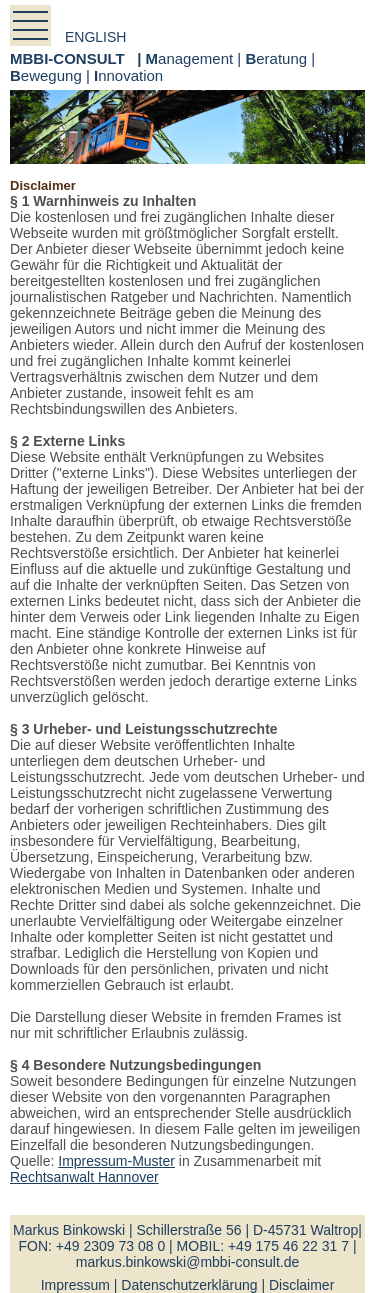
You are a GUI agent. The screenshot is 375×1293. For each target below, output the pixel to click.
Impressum (75, 1285)
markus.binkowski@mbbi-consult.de (188, 1262)
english (95, 37)
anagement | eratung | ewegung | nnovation (162, 67)
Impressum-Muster (116, 1161)
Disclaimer (301, 1285)
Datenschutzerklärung (189, 1285)
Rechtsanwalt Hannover (84, 1177)
